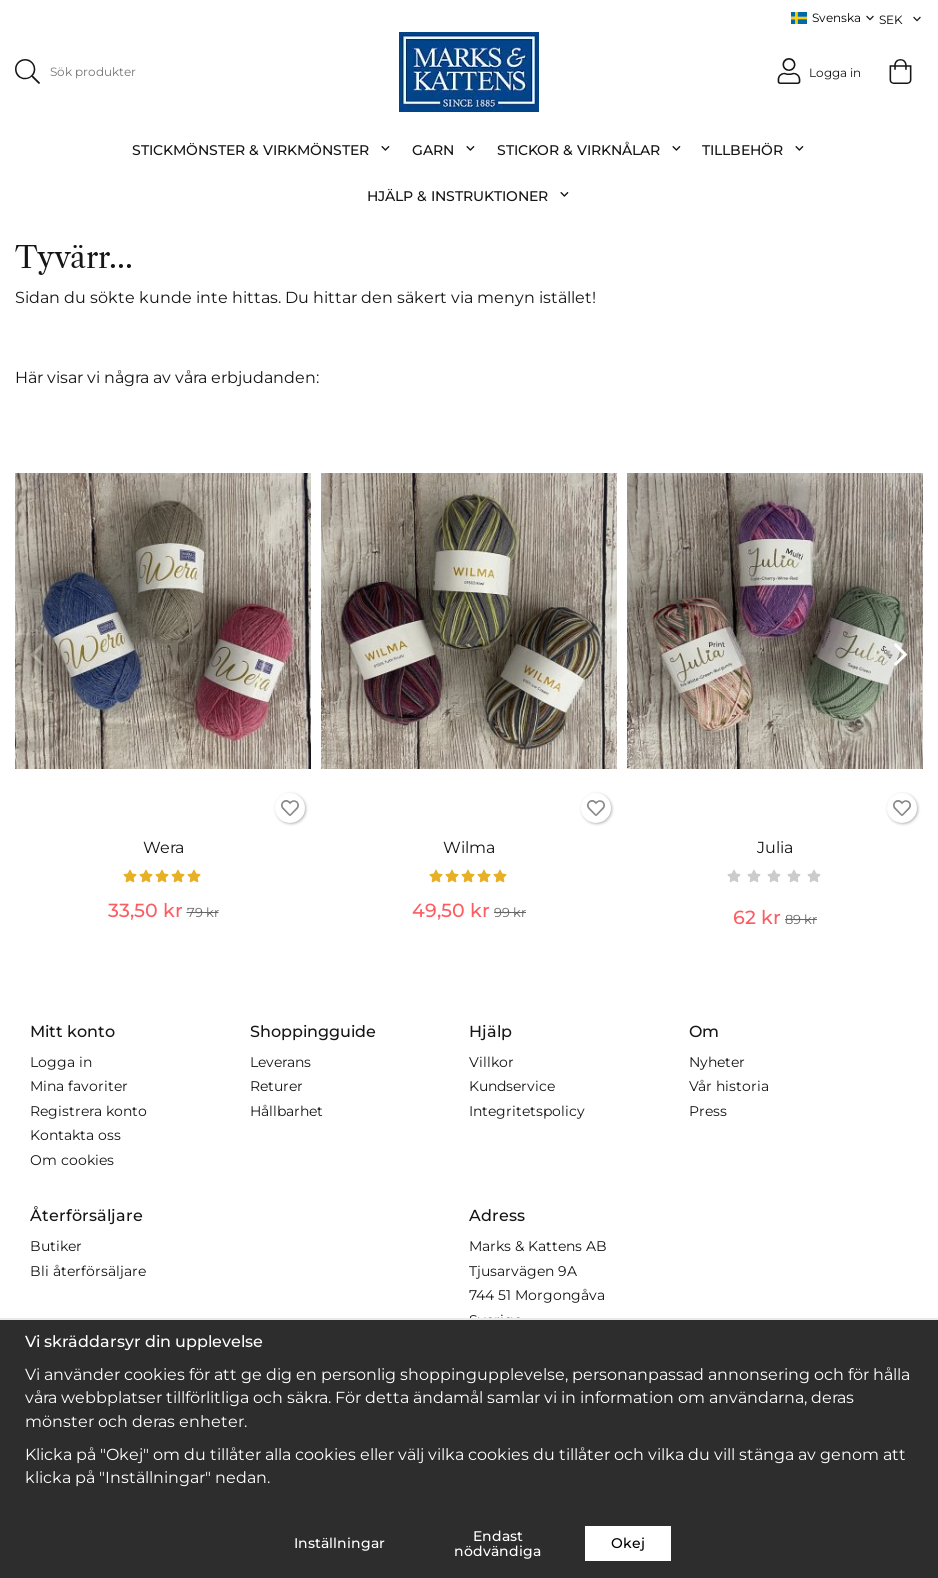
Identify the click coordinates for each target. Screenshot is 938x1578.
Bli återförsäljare (88, 1270)
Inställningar (339, 1543)
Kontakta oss (75, 1135)
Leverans (280, 1061)
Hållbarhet (286, 1110)
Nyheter (717, 1061)
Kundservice (512, 1086)
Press (708, 1110)
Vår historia (729, 1086)
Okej (628, 1543)
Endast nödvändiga (497, 1543)
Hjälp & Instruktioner (469, 195)
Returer (276, 1086)
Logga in (61, 1061)
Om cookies (72, 1159)
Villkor (491, 1061)
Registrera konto (88, 1110)
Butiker (56, 1246)
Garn (444, 149)
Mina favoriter (79, 1086)
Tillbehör (754, 149)
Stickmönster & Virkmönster (262, 149)
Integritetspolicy (527, 1110)
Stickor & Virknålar (590, 149)
